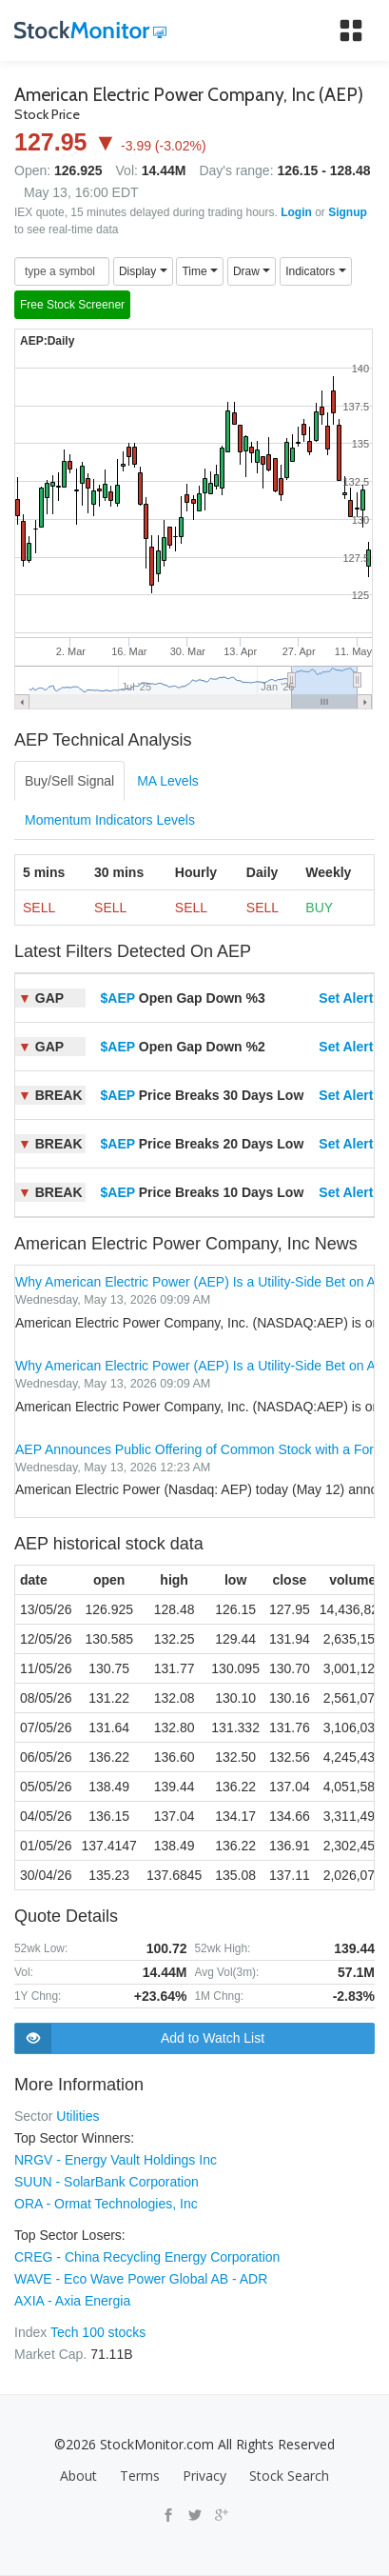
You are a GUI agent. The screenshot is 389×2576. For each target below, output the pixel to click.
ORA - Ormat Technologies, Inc (106, 2203)
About (78, 2475)
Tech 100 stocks (98, 2332)
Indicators (315, 271)
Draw (251, 271)
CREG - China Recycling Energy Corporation (147, 2257)
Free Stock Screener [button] (72, 304)
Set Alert (346, 998)
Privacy (204, 2475)
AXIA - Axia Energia (72, 2300)
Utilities (77, 2116)
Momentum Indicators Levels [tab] (110, 820)
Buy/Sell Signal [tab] (69, 781)
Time (200, 271)
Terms (140, 2475)
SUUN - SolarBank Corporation (106, 2181)
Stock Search (289, 2475)
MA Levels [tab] (168, 781)
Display (143, 271)
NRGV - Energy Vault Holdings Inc (115, 2159)
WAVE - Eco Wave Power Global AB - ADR (140, 2278)
